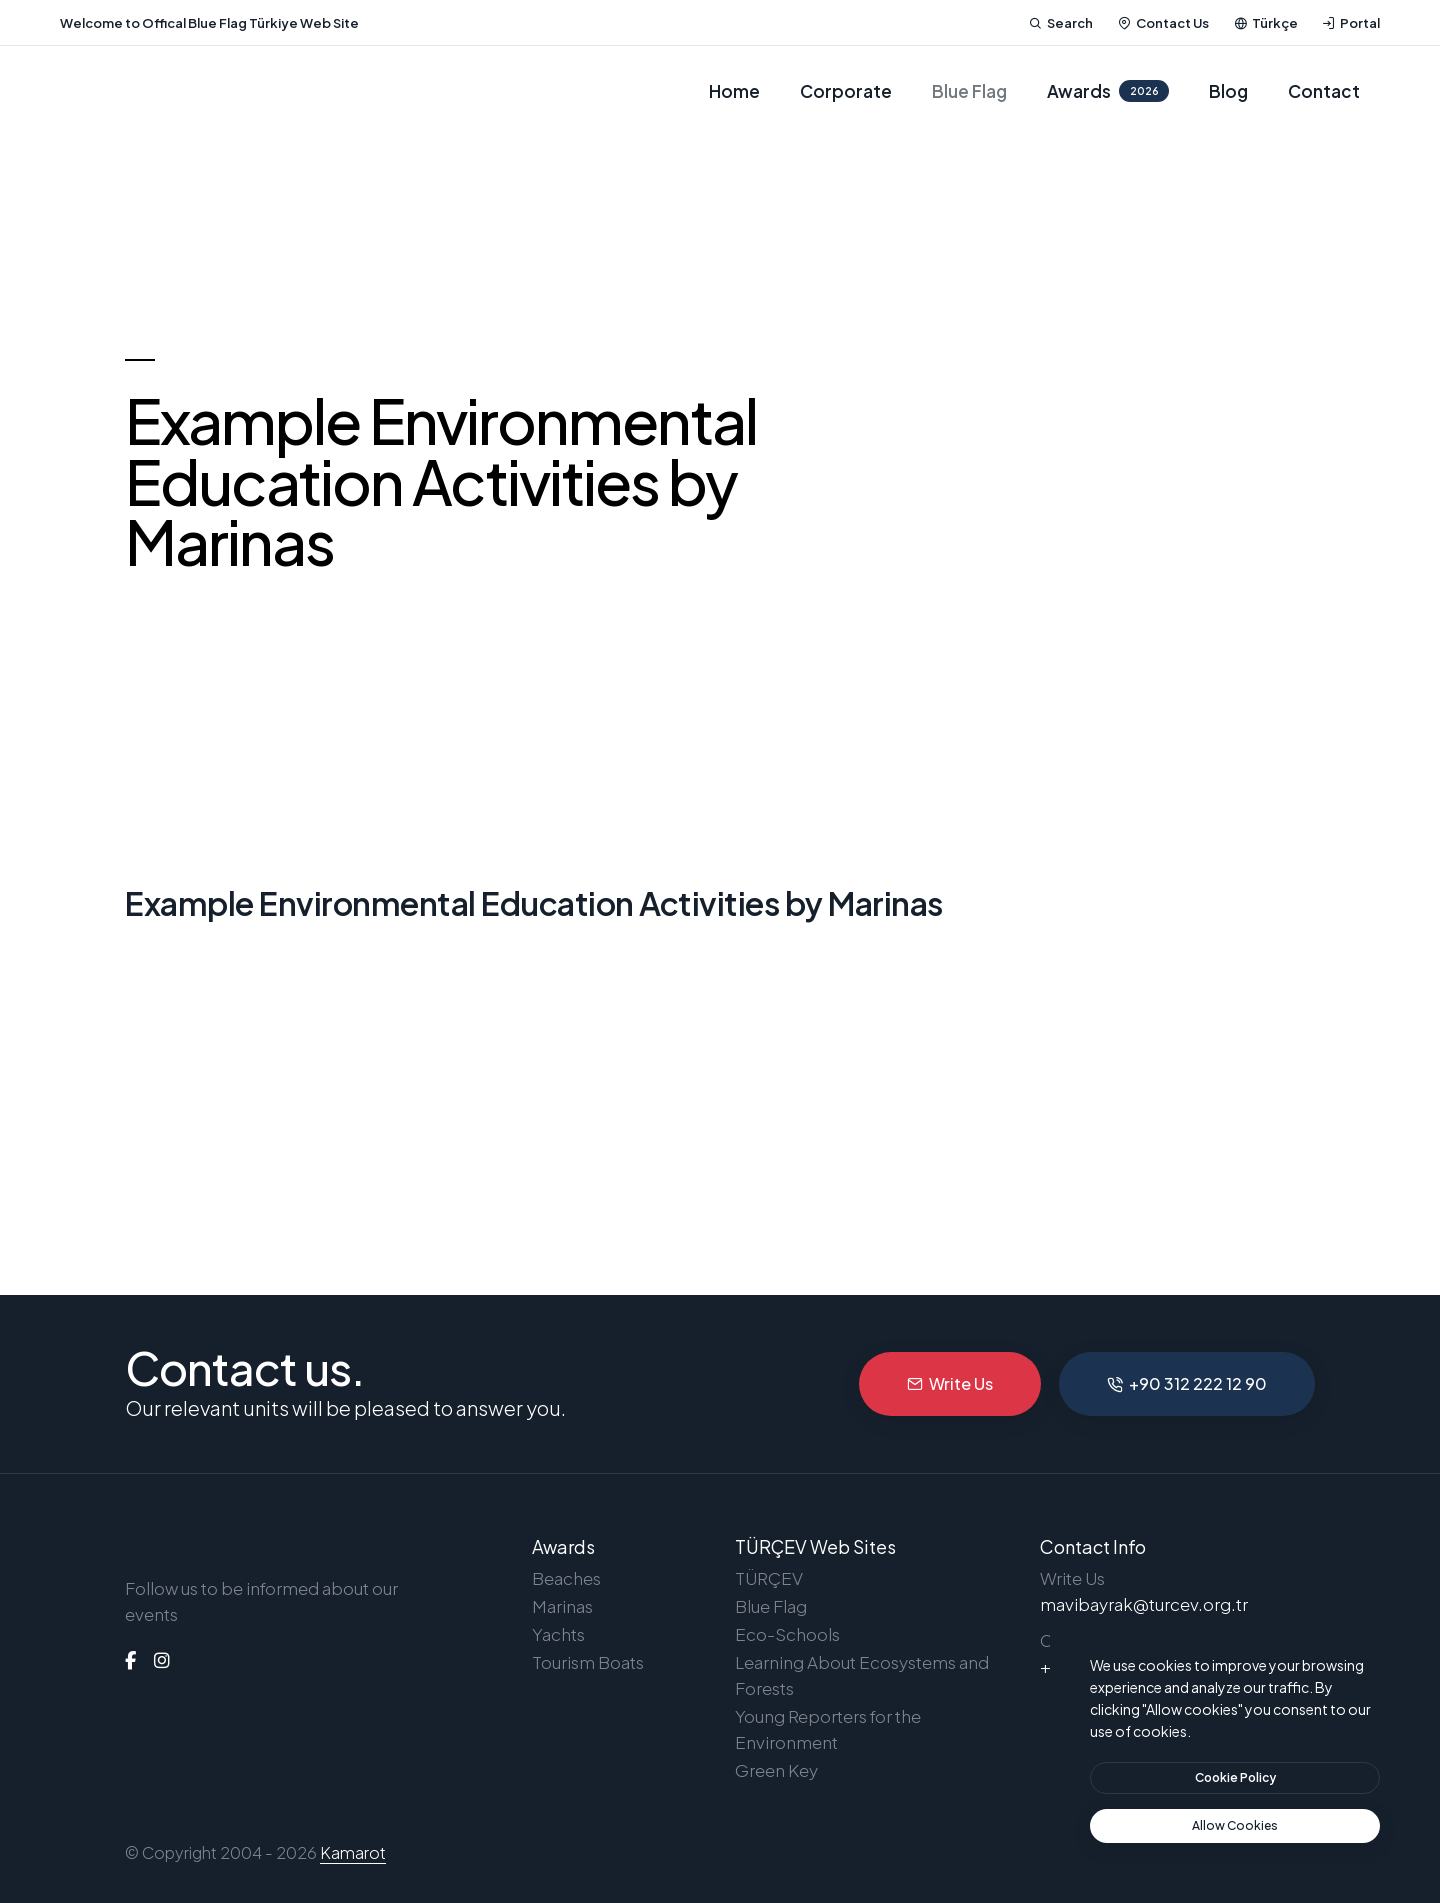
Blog (1228, 91)
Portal (1351, 23)
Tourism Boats (588, 1662)
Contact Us (1163, 23)
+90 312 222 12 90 (1187, 1383)
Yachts (558, 1634)
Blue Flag (969, 91)
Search (1061, 23)
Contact (1324, 91)
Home (734, 91)
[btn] (1235, 1778)
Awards (1108, 91)
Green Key (776, 1770)
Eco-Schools (787, 1634)
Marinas (562, 1606)
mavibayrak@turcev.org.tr (1144, 1604)
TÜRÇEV (769, 1578)
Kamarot (353, 1852)
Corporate (846, 91)
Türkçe (1266, 23)
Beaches (566, 1578)
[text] (1235, 1826)
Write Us (950, 1383)
